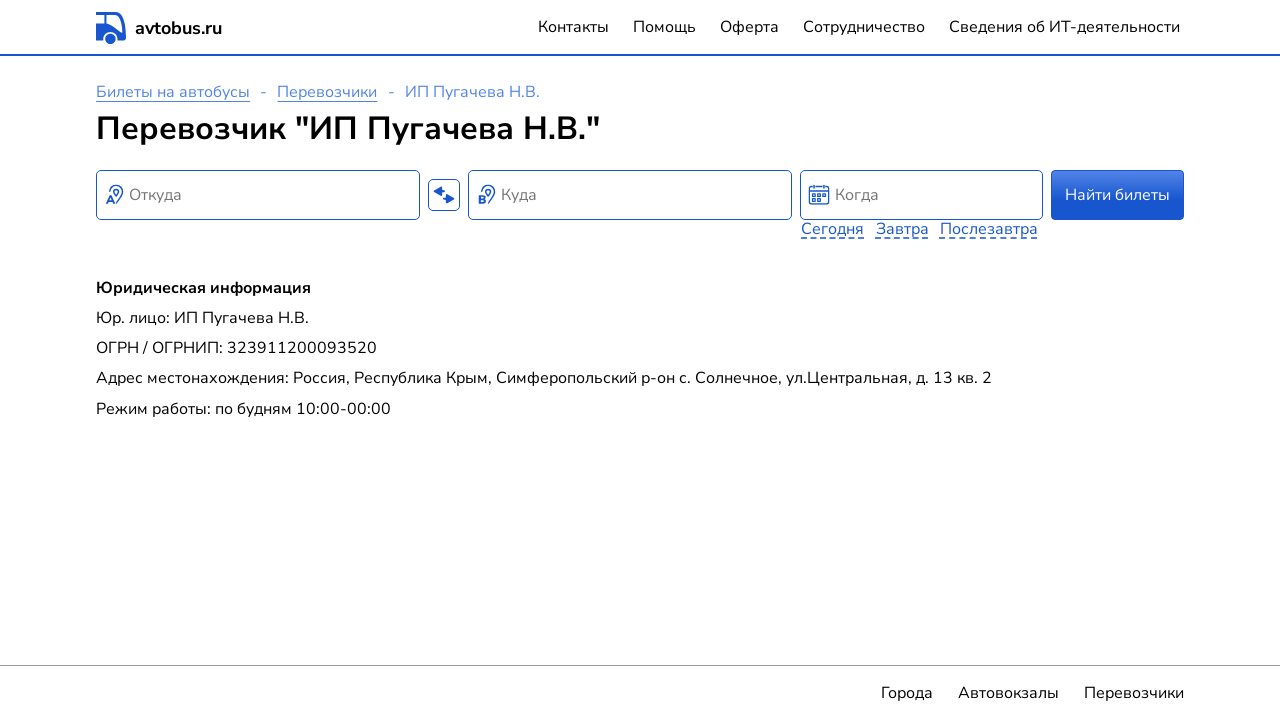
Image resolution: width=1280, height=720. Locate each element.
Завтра (902, 229)
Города (907, 693)
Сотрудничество (864, 27)
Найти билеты (1117, 195)
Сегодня (832, 229)
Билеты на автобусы (173, 92)
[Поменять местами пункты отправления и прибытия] (444, 195)
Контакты (573, 27)
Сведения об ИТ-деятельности (1064, 27)
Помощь (664, 27)
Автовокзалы (1008, 693)
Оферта (749, 27)
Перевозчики (327, 92)
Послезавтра (989, 229)
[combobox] (258, 195)
